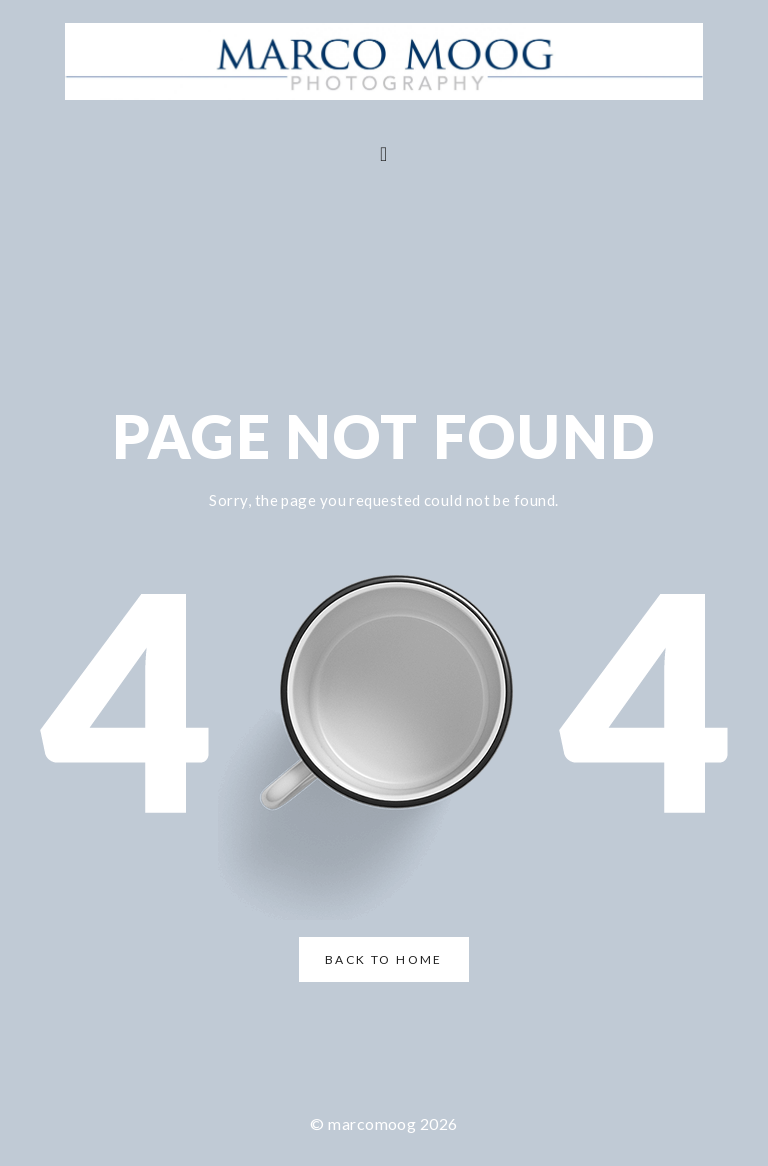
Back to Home (384, 959)
